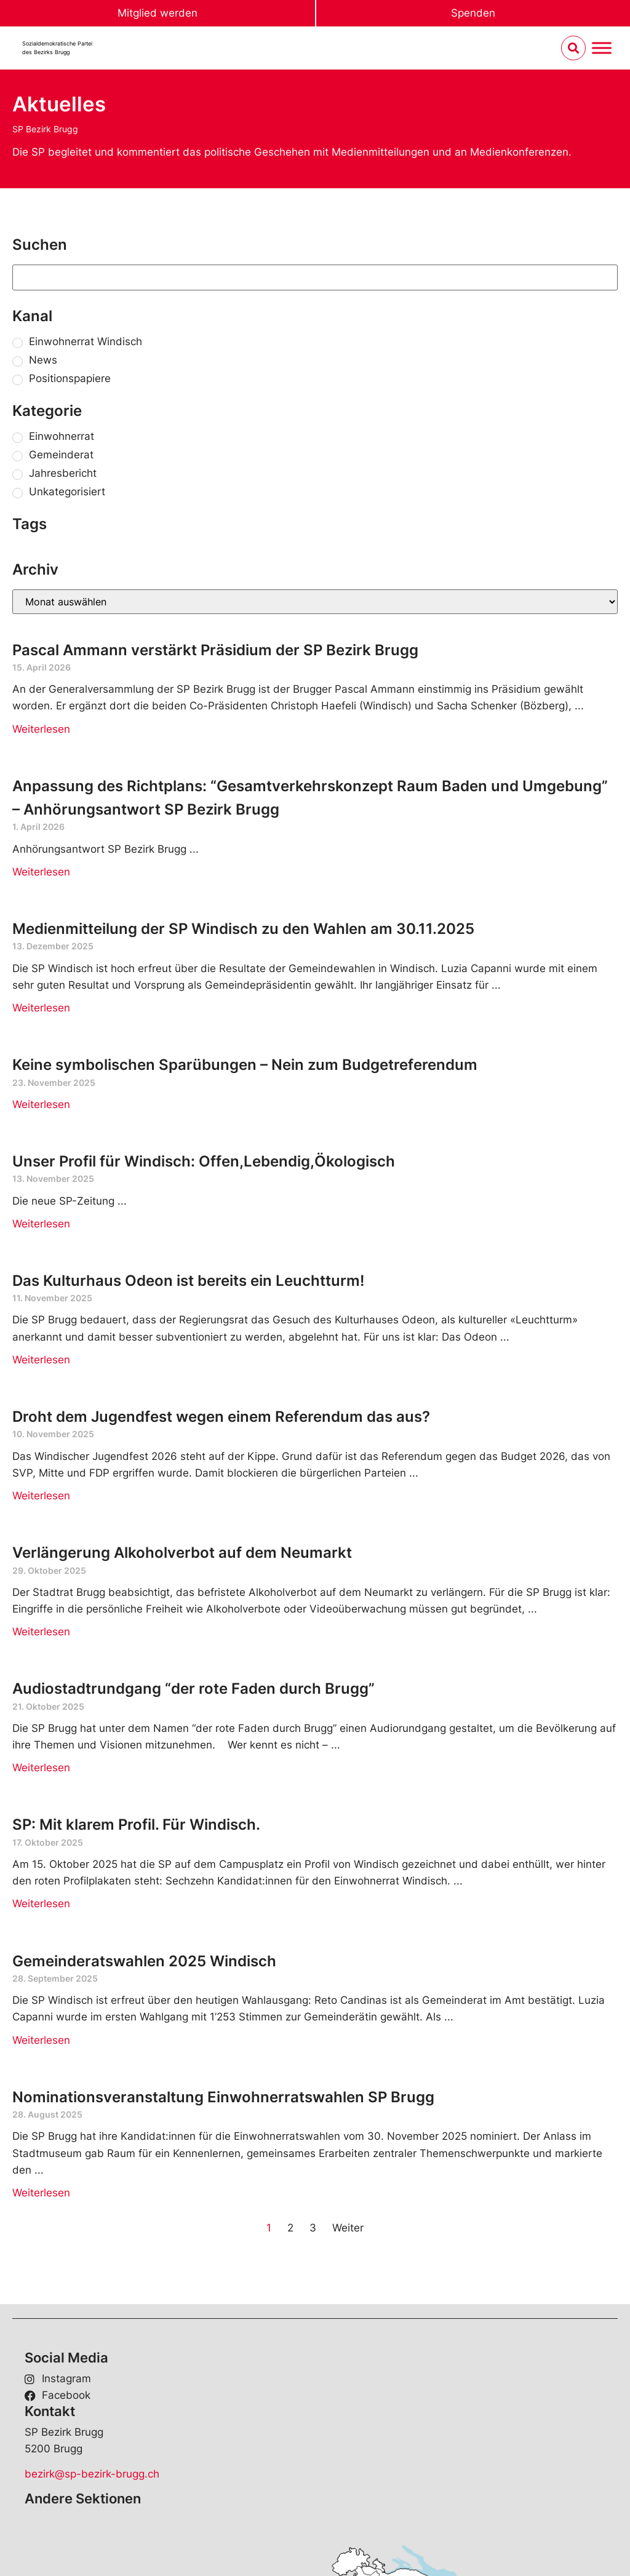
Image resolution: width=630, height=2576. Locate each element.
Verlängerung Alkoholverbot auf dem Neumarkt (182, 1552)
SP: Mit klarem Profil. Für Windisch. (136, 1824)
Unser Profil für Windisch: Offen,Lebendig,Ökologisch (203, 1161)
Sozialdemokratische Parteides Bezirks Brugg (57, 47)
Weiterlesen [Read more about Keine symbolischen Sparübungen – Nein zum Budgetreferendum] (41, 1104)
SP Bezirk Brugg (45, 129)
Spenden (473, 13)
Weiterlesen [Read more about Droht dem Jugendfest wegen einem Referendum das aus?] (41, 1495)
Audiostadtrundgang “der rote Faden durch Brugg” (193, 1688)
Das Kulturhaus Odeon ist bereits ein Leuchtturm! (188, 1281)
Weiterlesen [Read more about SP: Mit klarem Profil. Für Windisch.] (41, 1903)
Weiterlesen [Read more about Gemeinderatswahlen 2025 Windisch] (41, 2040)
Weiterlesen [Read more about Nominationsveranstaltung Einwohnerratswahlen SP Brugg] (41, 2193)
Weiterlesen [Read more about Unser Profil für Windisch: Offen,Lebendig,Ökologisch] (41, 1224)
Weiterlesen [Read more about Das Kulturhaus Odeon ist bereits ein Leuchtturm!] (41, 1360)
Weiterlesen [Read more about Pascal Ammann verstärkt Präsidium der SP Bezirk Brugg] (41, 729)
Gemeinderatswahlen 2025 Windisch (144, 1961)
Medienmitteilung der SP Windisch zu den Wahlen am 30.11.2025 (243, 929)
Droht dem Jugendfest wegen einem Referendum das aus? (221, 1417)
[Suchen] (315, 277)
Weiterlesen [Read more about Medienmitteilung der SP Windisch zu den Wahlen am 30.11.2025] (41, 1008)
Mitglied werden (157, 13)
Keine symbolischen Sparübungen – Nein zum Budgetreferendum (244, 1065)
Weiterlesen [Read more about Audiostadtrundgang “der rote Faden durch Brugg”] (41, 1767)
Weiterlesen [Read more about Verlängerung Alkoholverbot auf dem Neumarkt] (41, 1631)
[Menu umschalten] (602, 48)
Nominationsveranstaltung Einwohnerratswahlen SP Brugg (223, 2097)
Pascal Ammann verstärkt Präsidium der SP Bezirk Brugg (215, 650)
